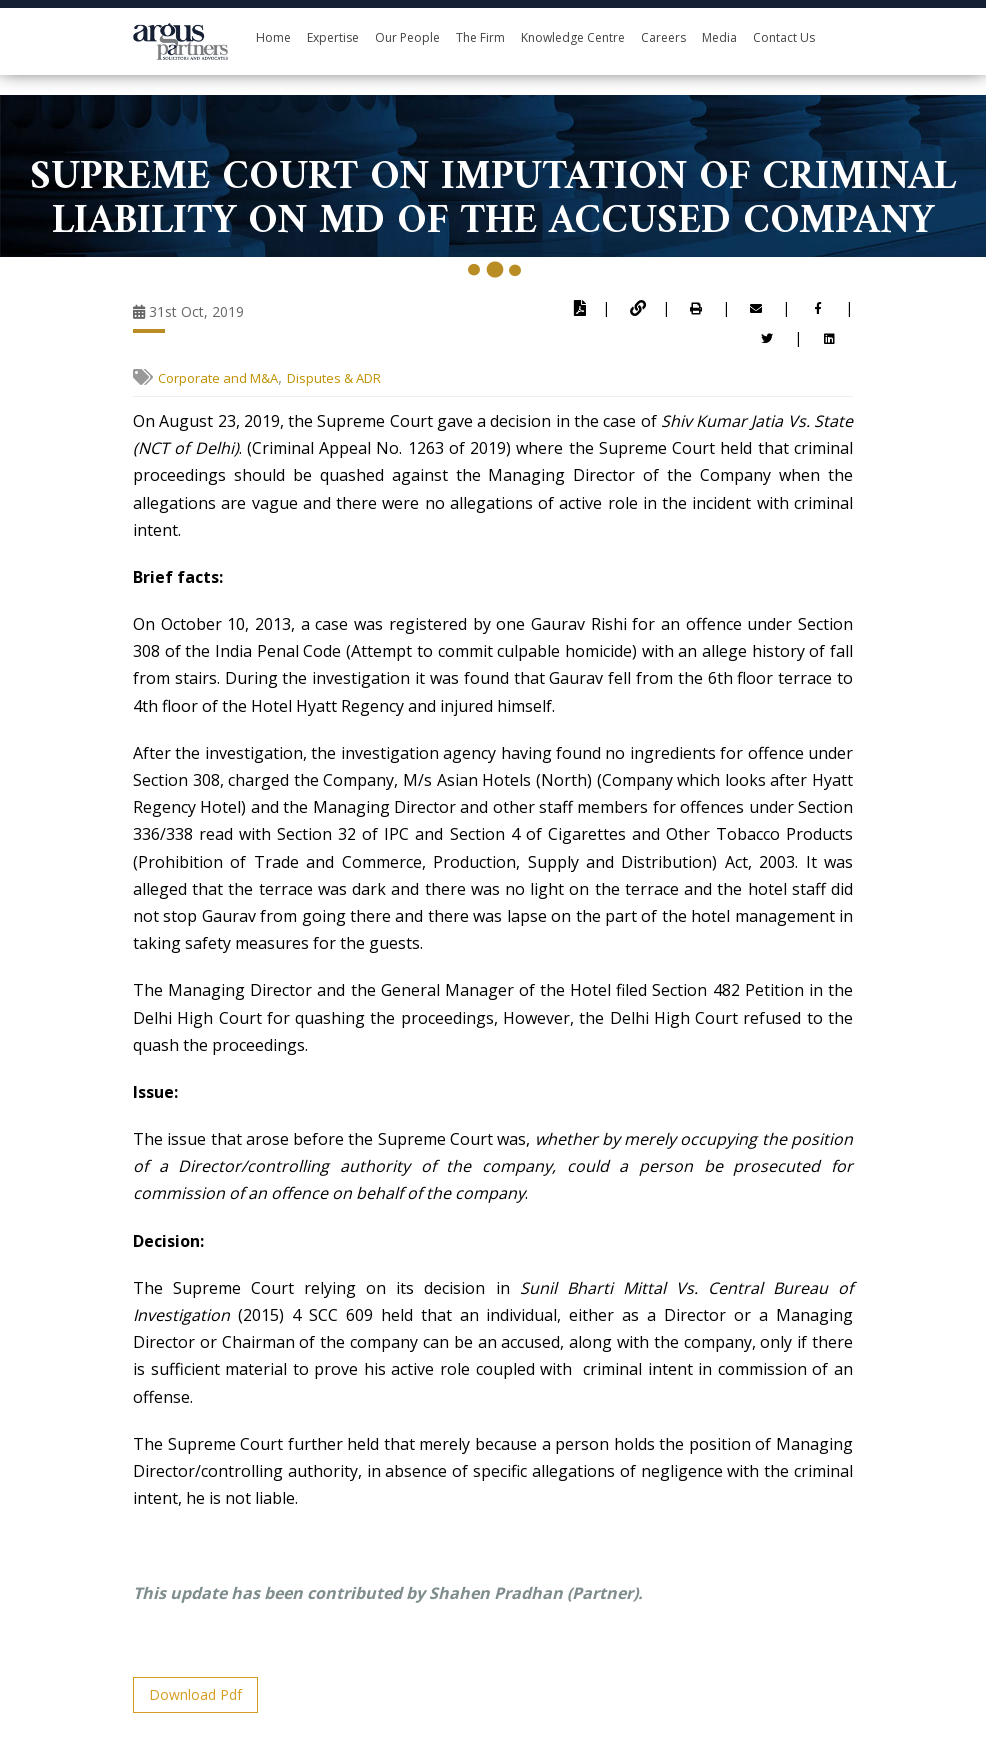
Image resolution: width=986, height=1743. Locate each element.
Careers (663, 37)
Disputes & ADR (334, 378)
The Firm (480, 37)
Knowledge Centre (573, 37)
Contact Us (784, 37)
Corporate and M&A (218, 378)
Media (719, 37)
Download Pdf (195, 1694)
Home (273, 37)
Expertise (333, 37)
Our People (407, 37)
